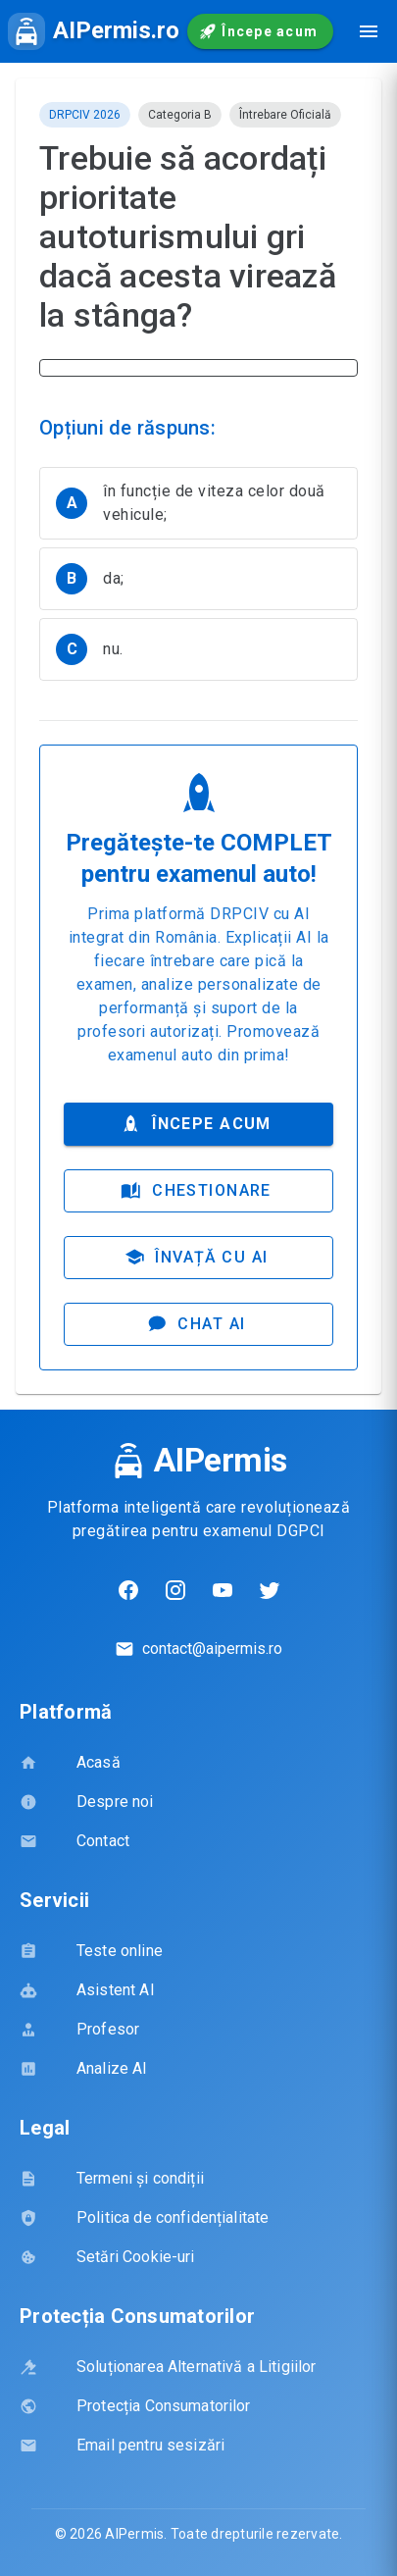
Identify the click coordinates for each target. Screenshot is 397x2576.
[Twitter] (269, 1590)
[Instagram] (175, 1590)
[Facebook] (128, 1590)
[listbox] (198, 577)
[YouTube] (222, 1590)
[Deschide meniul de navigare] (368, 31)
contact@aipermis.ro (212, 1648)
